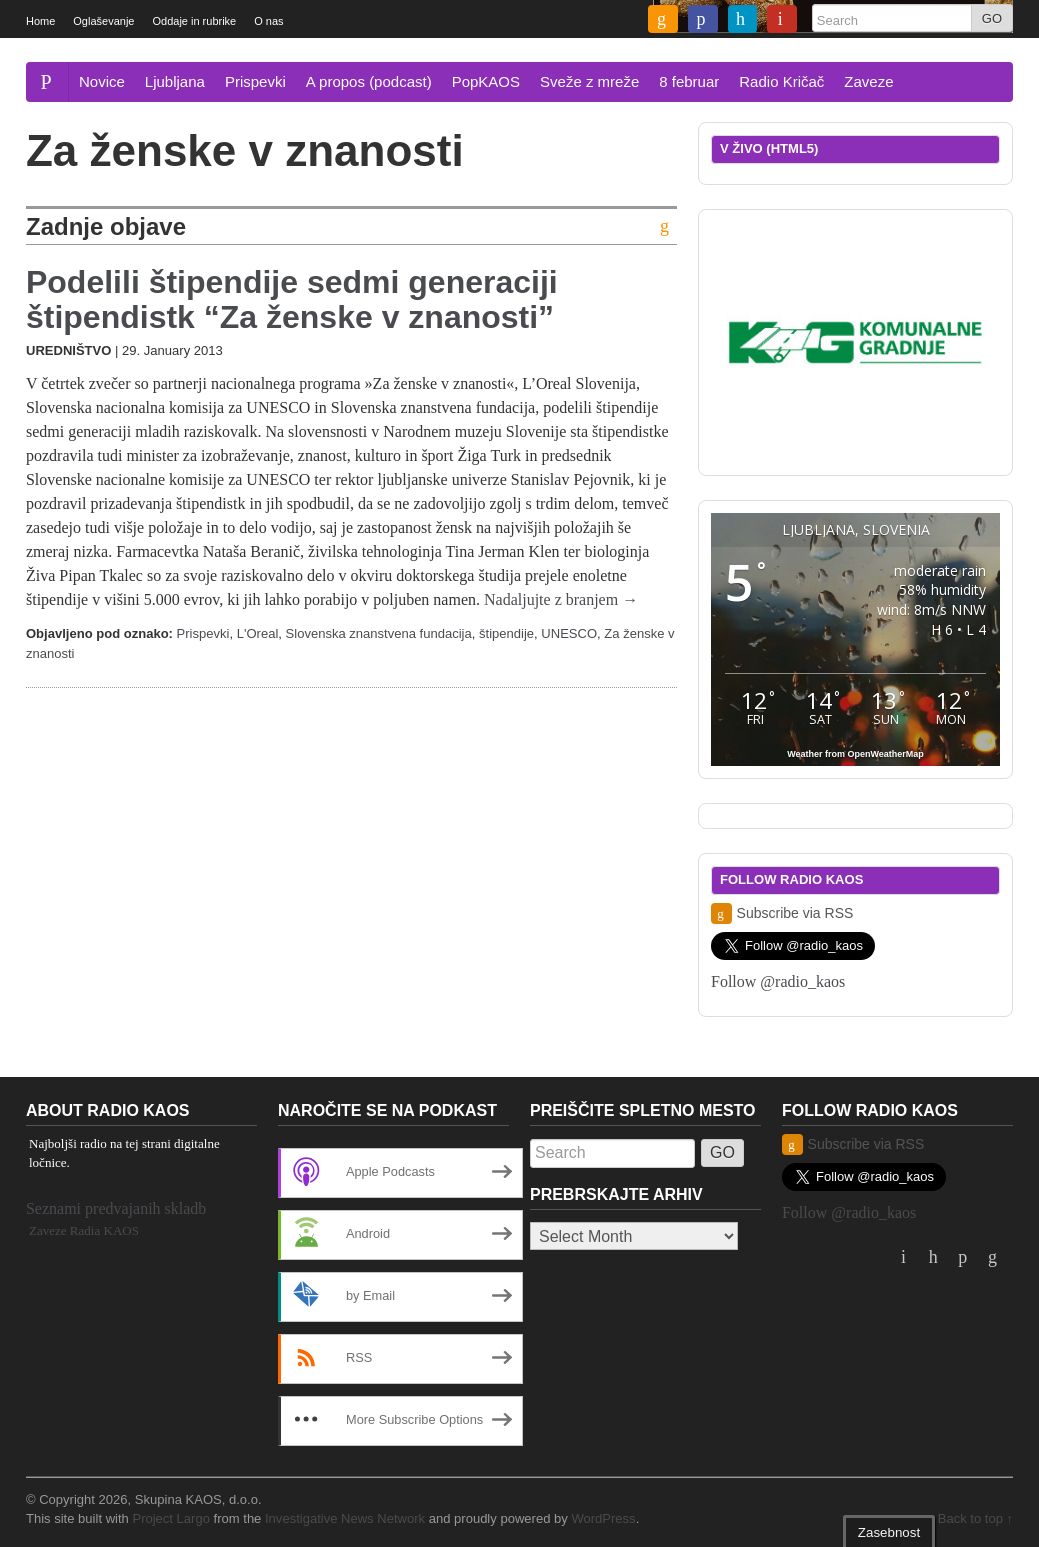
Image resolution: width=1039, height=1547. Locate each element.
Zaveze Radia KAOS (84, 1230)
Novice (102, 81)
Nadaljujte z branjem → (561, 599)
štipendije (506, 633)
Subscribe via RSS (782, 913)
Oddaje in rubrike (194, 21)
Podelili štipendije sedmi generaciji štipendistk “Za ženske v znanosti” (292, 299)
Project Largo (171, 1518)
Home (40, 21)
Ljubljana (175, 81)
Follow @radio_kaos (778, 981)
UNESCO (569, 633)
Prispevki (255, 81)
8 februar (689, 81)
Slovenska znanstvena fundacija (379, 633)
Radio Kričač (781, 81)
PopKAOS (486, 81)
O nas (268, 21)
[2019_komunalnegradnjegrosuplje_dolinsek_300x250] (855, 340)
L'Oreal (258, 633)
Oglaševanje (103, 21)
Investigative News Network (345, 1518)
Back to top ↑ (975, 1518)
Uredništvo (68, 350)
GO (992, 18)
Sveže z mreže (589, 81)
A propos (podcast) (369, 81)
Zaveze (868, 81)
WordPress (603, 1518)
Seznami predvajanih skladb (116, 1208)
